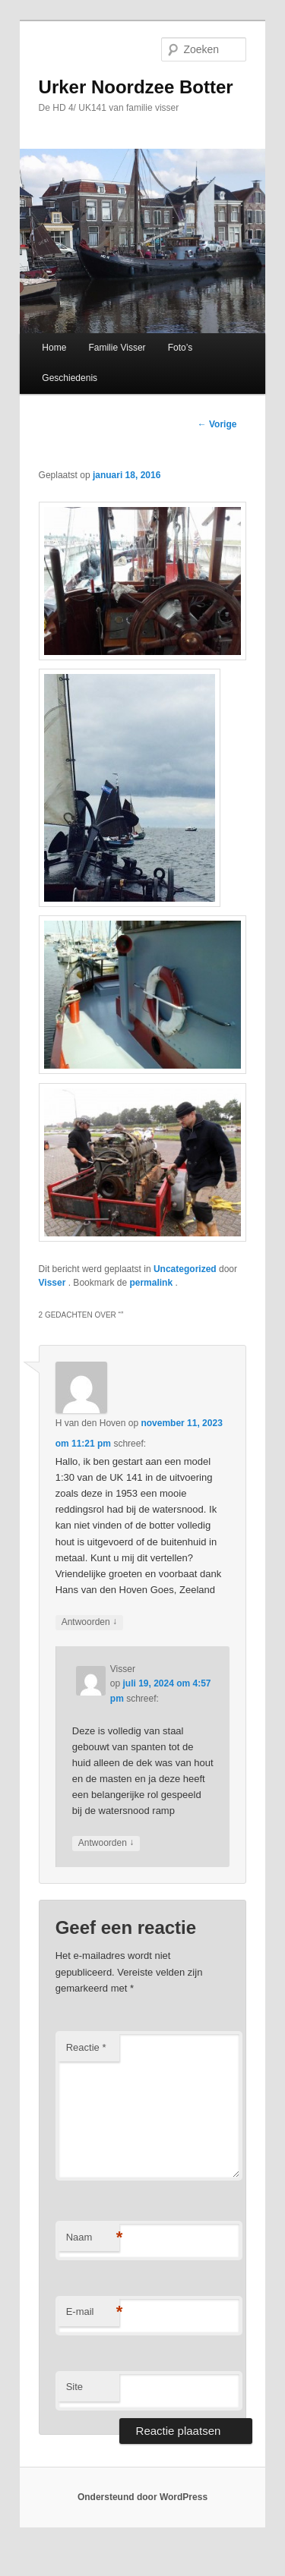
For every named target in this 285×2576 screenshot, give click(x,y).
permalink (152, 1282)
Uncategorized (185, 1269)
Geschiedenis (69, 378)
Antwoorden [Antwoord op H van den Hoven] (89, 1622)
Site (74, 2386)
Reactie (86, 2047)
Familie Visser (116, 347)
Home (54, 347)
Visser (53, 1282)
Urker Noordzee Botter (136, 87)
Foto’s (180, 347)
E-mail (92, 2312)
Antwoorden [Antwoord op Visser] (106, 1843)
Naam (92, 2238)
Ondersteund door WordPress (142, 2497)
